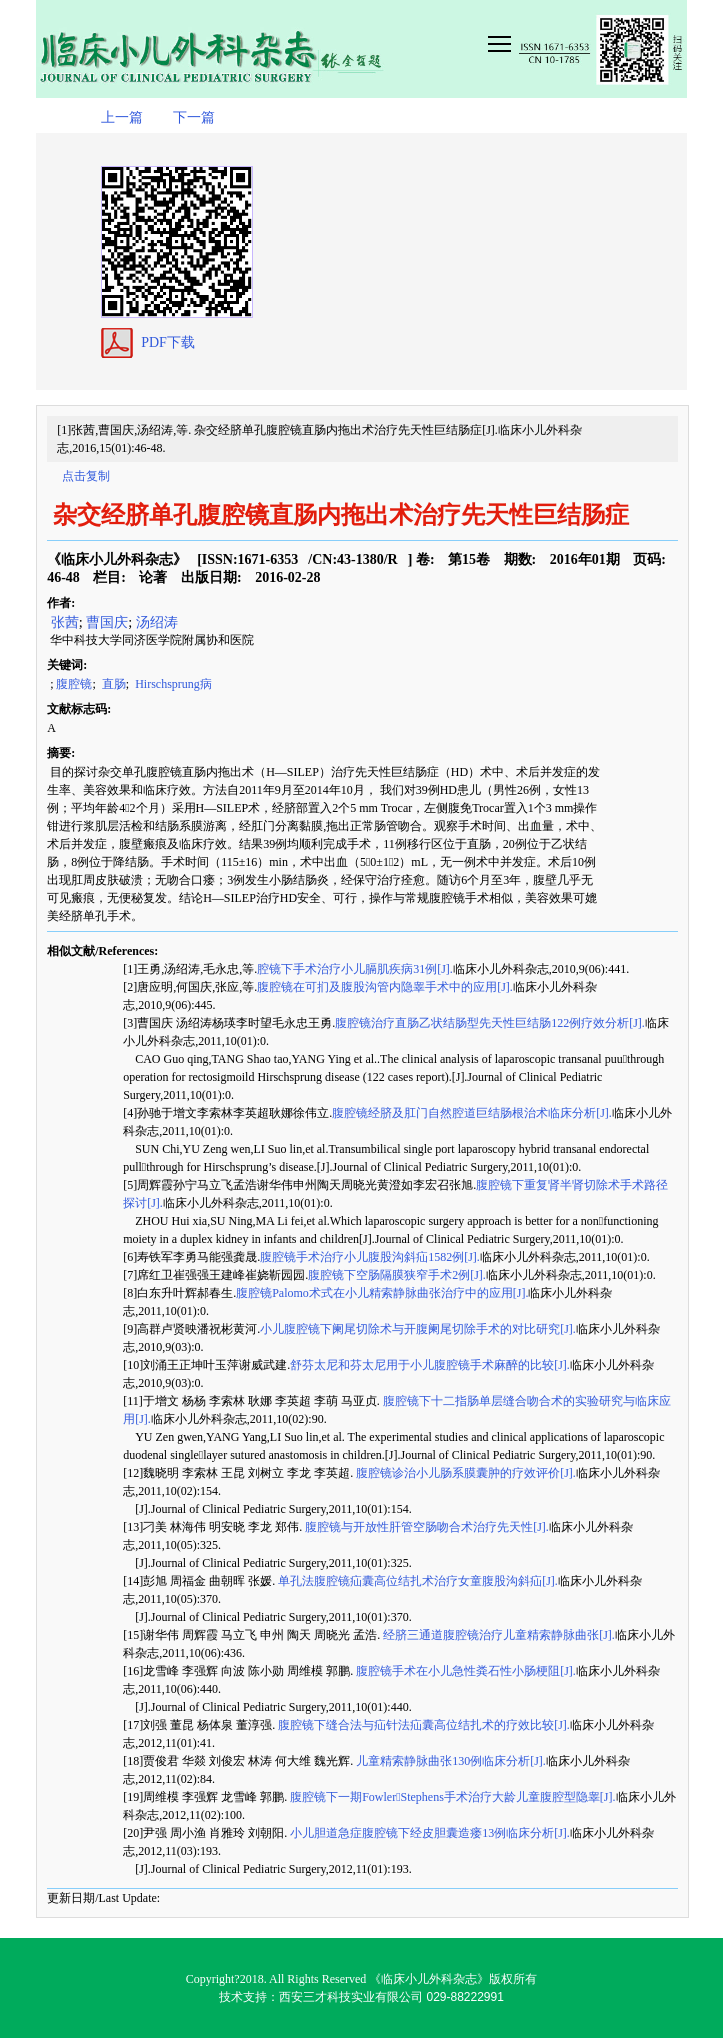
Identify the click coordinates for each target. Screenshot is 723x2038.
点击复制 (86, 476)
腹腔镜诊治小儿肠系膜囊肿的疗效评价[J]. (464, 1473)
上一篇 (122, 117)
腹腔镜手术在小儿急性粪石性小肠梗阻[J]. (464, 1671)
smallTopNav (585, 42)
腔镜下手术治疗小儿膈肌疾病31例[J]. (355, 969)
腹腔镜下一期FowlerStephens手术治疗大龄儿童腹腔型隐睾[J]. (451, 1797)
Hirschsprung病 (172, 684)
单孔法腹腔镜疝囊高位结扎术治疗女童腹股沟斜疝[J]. (416, 1581)
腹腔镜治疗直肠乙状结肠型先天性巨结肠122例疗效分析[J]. (490, 1023)
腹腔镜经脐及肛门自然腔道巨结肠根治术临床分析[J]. (472, 1113)
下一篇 (194, 117)
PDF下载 (168, 342)
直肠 (112, 684)
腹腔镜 (74, 684)
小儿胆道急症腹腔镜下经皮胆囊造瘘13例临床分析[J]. (428, 1833)
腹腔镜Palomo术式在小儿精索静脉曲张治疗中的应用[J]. (382, 1293)
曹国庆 (107, 622)
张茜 (63, 622)
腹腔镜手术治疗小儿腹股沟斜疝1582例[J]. (370, 1257)
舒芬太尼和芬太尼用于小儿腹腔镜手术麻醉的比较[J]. (430, 1365)
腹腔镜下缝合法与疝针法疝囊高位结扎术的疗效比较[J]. (422, 1725)
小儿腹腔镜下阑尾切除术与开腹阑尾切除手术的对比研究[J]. (418, 1329)
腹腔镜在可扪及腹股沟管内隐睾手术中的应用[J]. (385, 987)
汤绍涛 (157, 622)
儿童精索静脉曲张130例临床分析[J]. (449, 1761)
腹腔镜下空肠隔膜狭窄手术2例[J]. (397, 1275)
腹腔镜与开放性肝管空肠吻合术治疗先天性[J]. (425, 1527)
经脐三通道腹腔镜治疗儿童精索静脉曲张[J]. (497, 1635)
